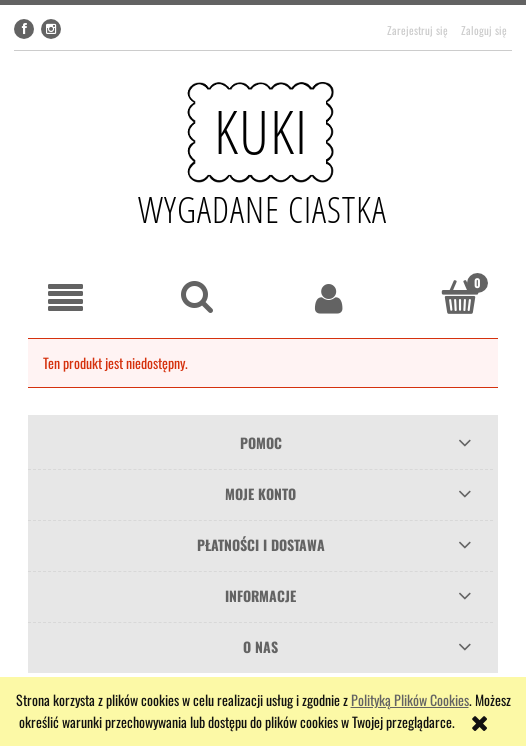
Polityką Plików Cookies (410, 699)
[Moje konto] (329, 298)
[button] (66, 298)
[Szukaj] (198, 297)
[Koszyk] (461, 297)
